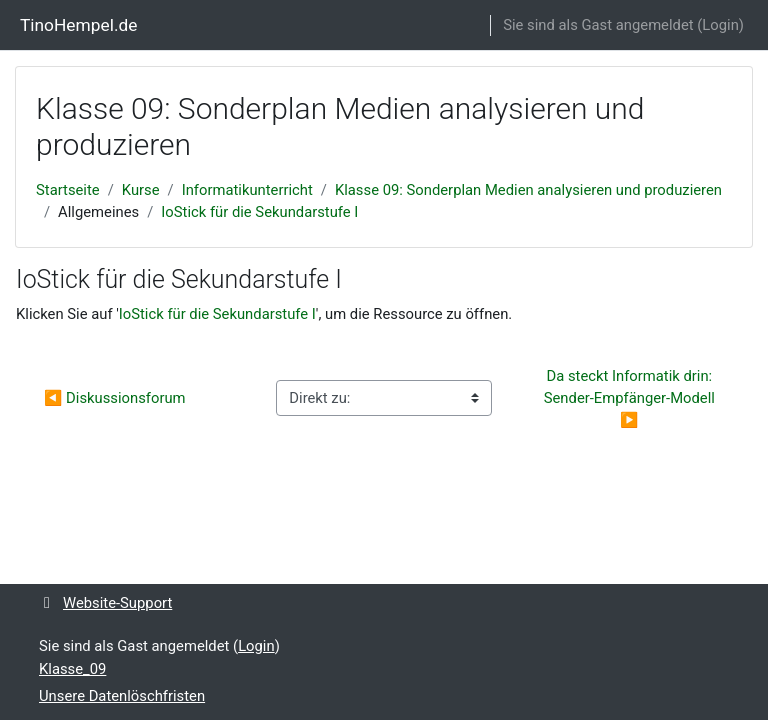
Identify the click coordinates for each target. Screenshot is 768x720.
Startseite (68, 190)
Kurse (141, 190)
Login (720, 25)
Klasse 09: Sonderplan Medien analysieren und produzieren (528, 190)
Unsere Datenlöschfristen (122, 696)
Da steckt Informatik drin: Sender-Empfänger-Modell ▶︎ (631, 398)
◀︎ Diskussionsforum (115, 398)
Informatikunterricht (247, 190)
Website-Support (105, 603)
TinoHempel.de (78, 25)
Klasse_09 (72, 669)
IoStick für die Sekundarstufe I (259, 212)
